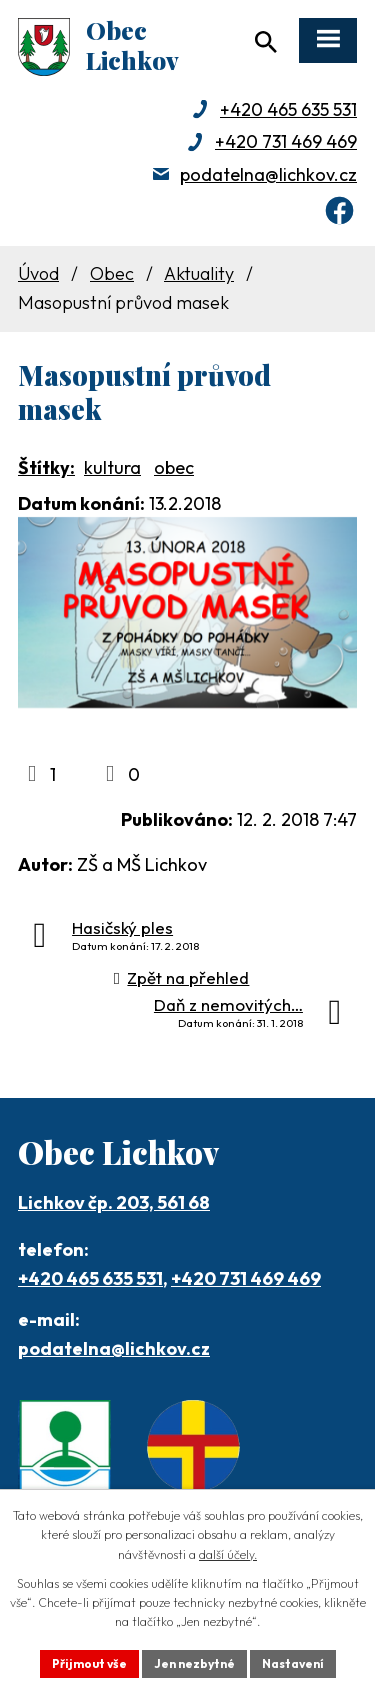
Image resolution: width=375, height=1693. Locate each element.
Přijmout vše (89, 1663)
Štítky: (46, 467)
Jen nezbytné (194, 1663)
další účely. (228, 1554)
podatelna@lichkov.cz (268, 174)
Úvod (38, 273)
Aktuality (199, 273)
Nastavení (293, 1663)
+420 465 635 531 (288, 109)
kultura (112, 467)
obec (174, 467)
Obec (112, 273)
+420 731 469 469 (286, 141)
